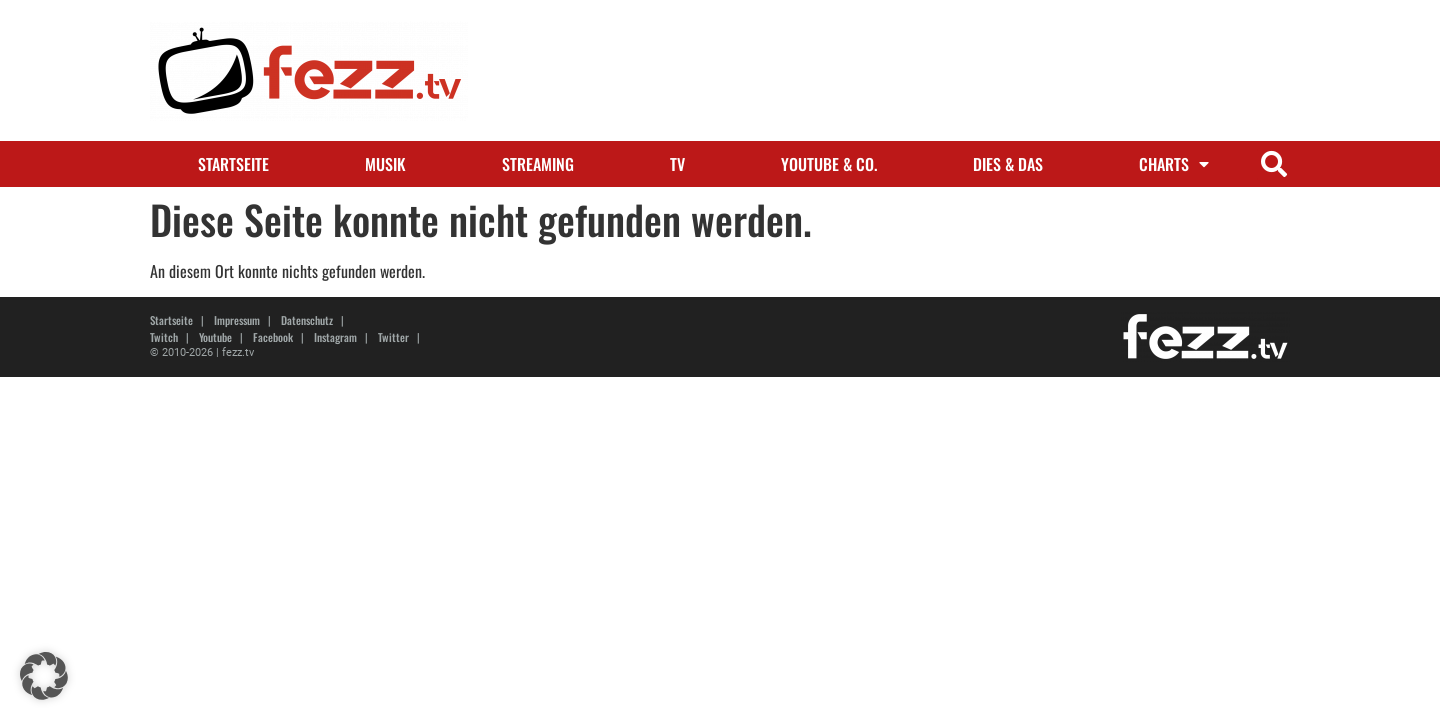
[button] (1273, 164)
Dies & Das (1008, 164)
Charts (1174, 164)
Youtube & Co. (829, 164)
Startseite (233, 164)
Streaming (538, 164)
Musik (385, 164)
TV (677, 164)
